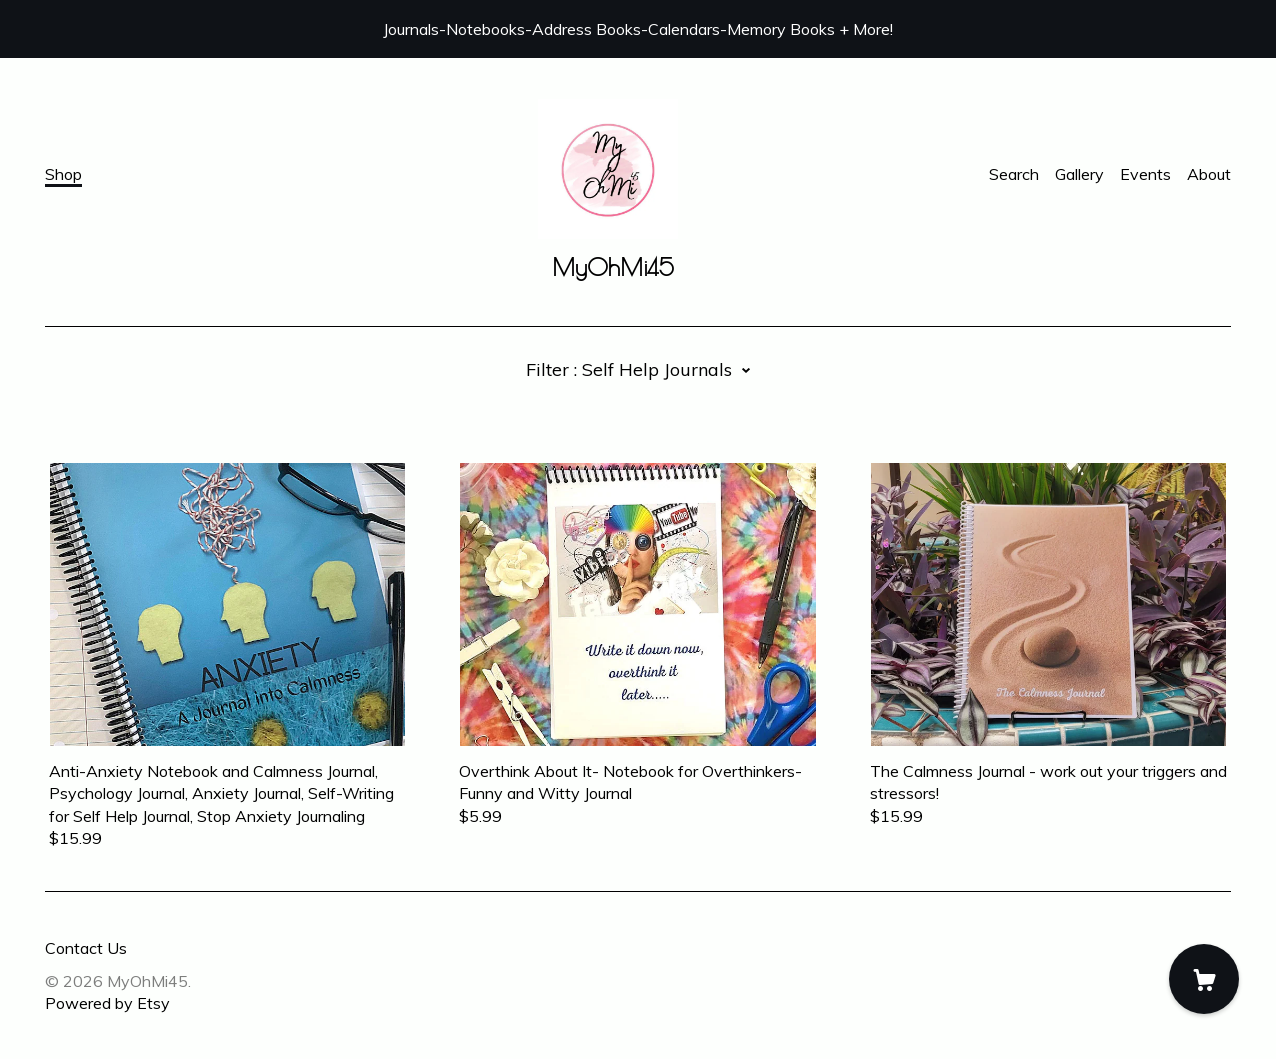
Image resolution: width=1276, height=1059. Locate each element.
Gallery (1079, 174)
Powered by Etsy (107, 1003)
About (1209, 174)
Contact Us (86, 948)
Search (1014, 174)
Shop (63, 174)
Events (1145, 174)
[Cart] (1204, 979)
